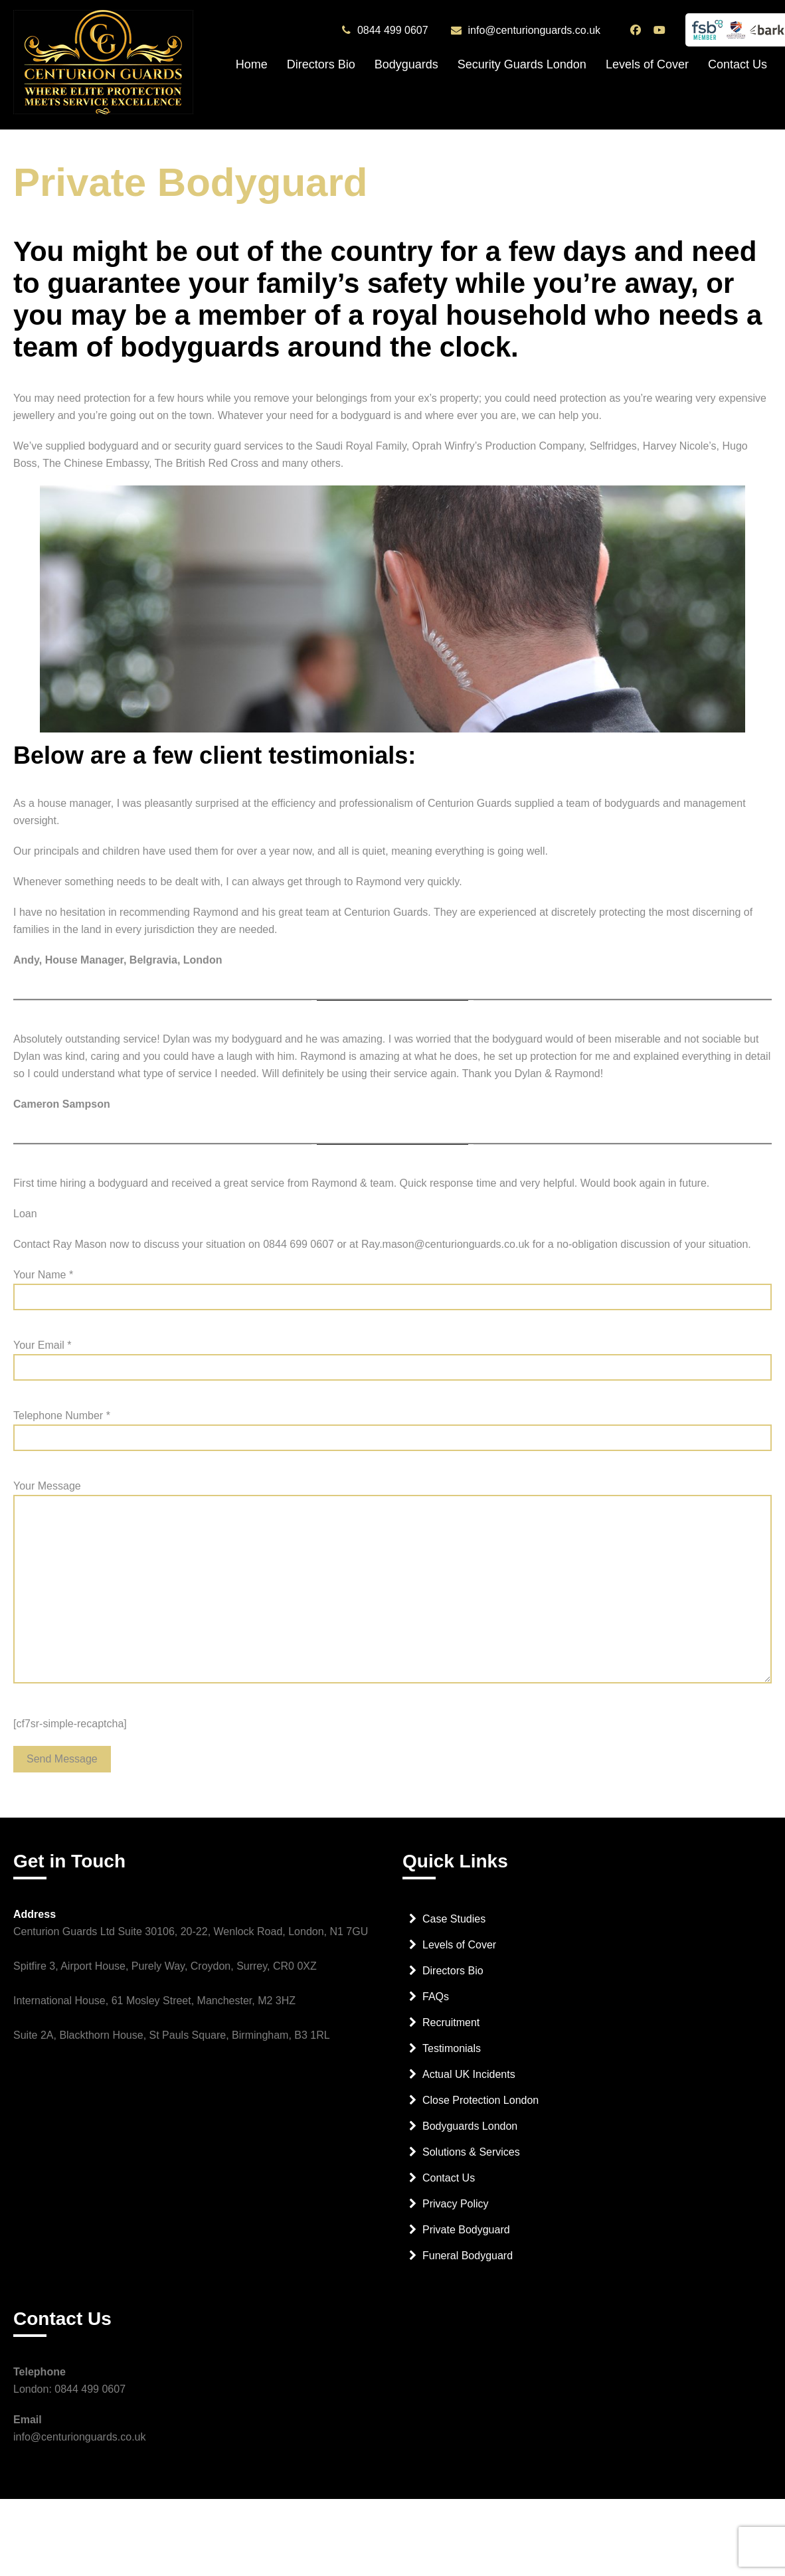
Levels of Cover (647, 64)
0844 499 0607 (392, 30)
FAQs (435, 2004)
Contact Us (737, 64)
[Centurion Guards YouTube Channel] (661, 30)
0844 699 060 (295, 1244)
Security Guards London (522, 64)
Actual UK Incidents (468, 2082)
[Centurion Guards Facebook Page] (637, 30)
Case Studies (453, 1926)
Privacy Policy (455, 2211)
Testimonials (451, 2056)
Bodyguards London (469, 2134)
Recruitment (451, 2030)
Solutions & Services (471, 2160)
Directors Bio (321, 64)
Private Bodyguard (466, 2237)
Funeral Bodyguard (467, 2263)
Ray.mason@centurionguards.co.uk (445, 1244)
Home (252, 64)
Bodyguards (406, 64)
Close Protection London (480, 2108)
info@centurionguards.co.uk (534, 30)
